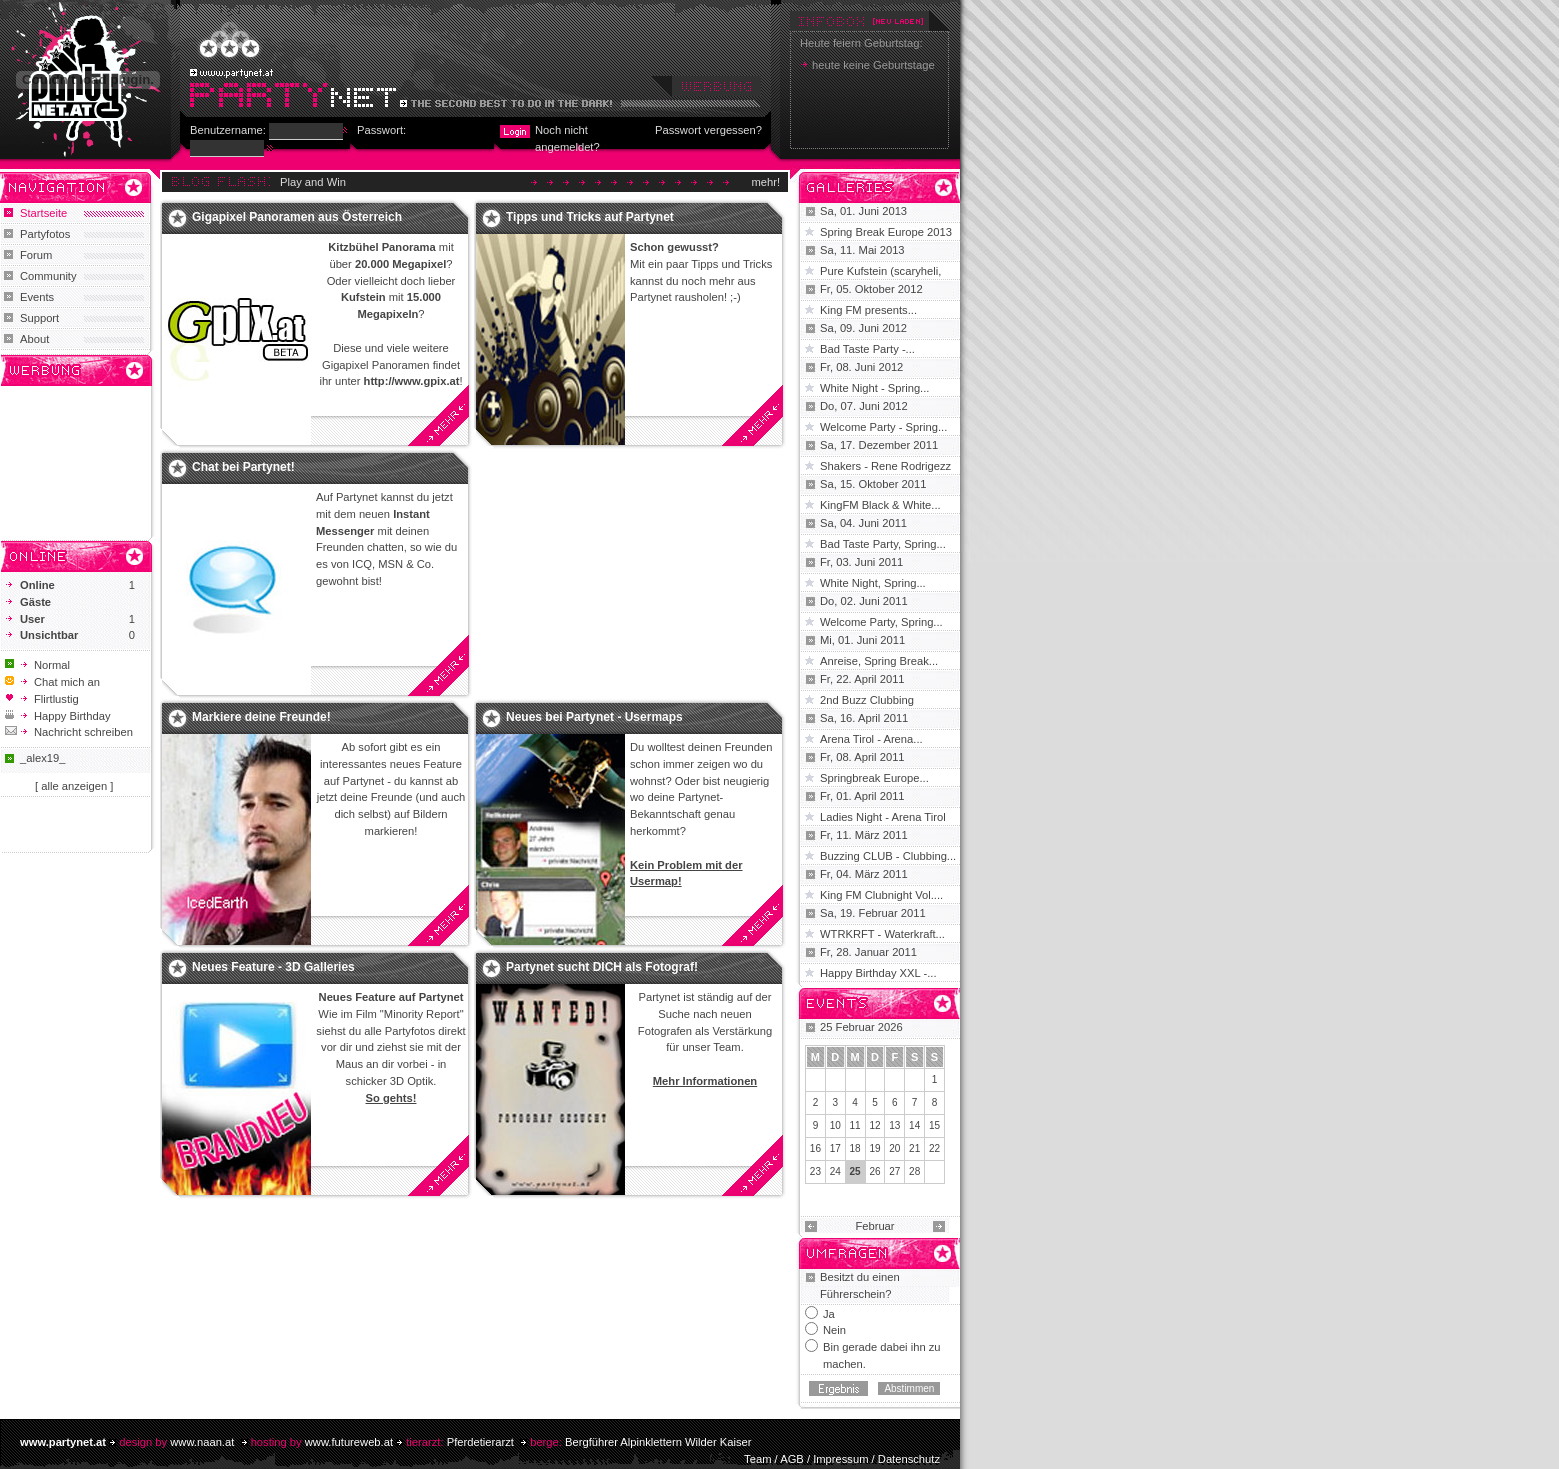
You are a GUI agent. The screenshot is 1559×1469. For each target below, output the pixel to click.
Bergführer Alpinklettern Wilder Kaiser (658, 1442)
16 (815, 1148)
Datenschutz (909, 1459)
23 (815, 1171)
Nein (834, 1330)
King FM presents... (868, 310)
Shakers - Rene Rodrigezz (885, 466)
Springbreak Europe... (874, 778)
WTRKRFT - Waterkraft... (882, 934)
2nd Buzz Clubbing (867, 700)
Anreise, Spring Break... (879, 661)
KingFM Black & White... (880, 505)
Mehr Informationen (705, 1081)
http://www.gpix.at (412, 381)
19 (874, 1148)
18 (855, 1148)
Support (39, 318)
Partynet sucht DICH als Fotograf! (602, 967)
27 (894, 1171)
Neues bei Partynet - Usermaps (594, 717)
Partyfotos (45, 234)
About (34, 339)
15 (934, 1125)
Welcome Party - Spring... (883, 427)
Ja (829, 1314)
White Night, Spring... (873, 583)
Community (48, 276)
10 (835, 1125)
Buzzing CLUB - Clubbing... (888, 856)
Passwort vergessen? (708, 130)
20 (894, 1148)
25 (855, 1171)
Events (37, 297)
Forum (36, 255)
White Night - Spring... (874, 388)
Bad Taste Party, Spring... (883, 544)
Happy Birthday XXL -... (878, 973)
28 (914, 1171)
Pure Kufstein (855, 271)
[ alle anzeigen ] (74, 786)
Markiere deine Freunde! (261, 717)
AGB (792, 1459)
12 (874, 1125)
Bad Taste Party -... (867, 349)
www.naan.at (202, 1442)
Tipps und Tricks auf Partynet (590, 217)
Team (757, 1459)
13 (894, 1125)
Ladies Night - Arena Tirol (883, 817)
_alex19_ (42, 758)
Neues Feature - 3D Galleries (273, 967)
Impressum (840, 1459)
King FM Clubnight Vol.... (881, 895)
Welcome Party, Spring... (881, 622)
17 (835, 1148)
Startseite (43, 213)
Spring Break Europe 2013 (886, 232)
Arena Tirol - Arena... (871, 739)
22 (934, 1148)
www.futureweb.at (349, 1442)
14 (914, 1125)
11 (855, 1125)
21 (914, 1148)
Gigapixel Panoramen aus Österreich (297, 217)
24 (835, 1171)
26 (874, 1171)
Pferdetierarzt (480, 1442)
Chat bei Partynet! (243, 467)
